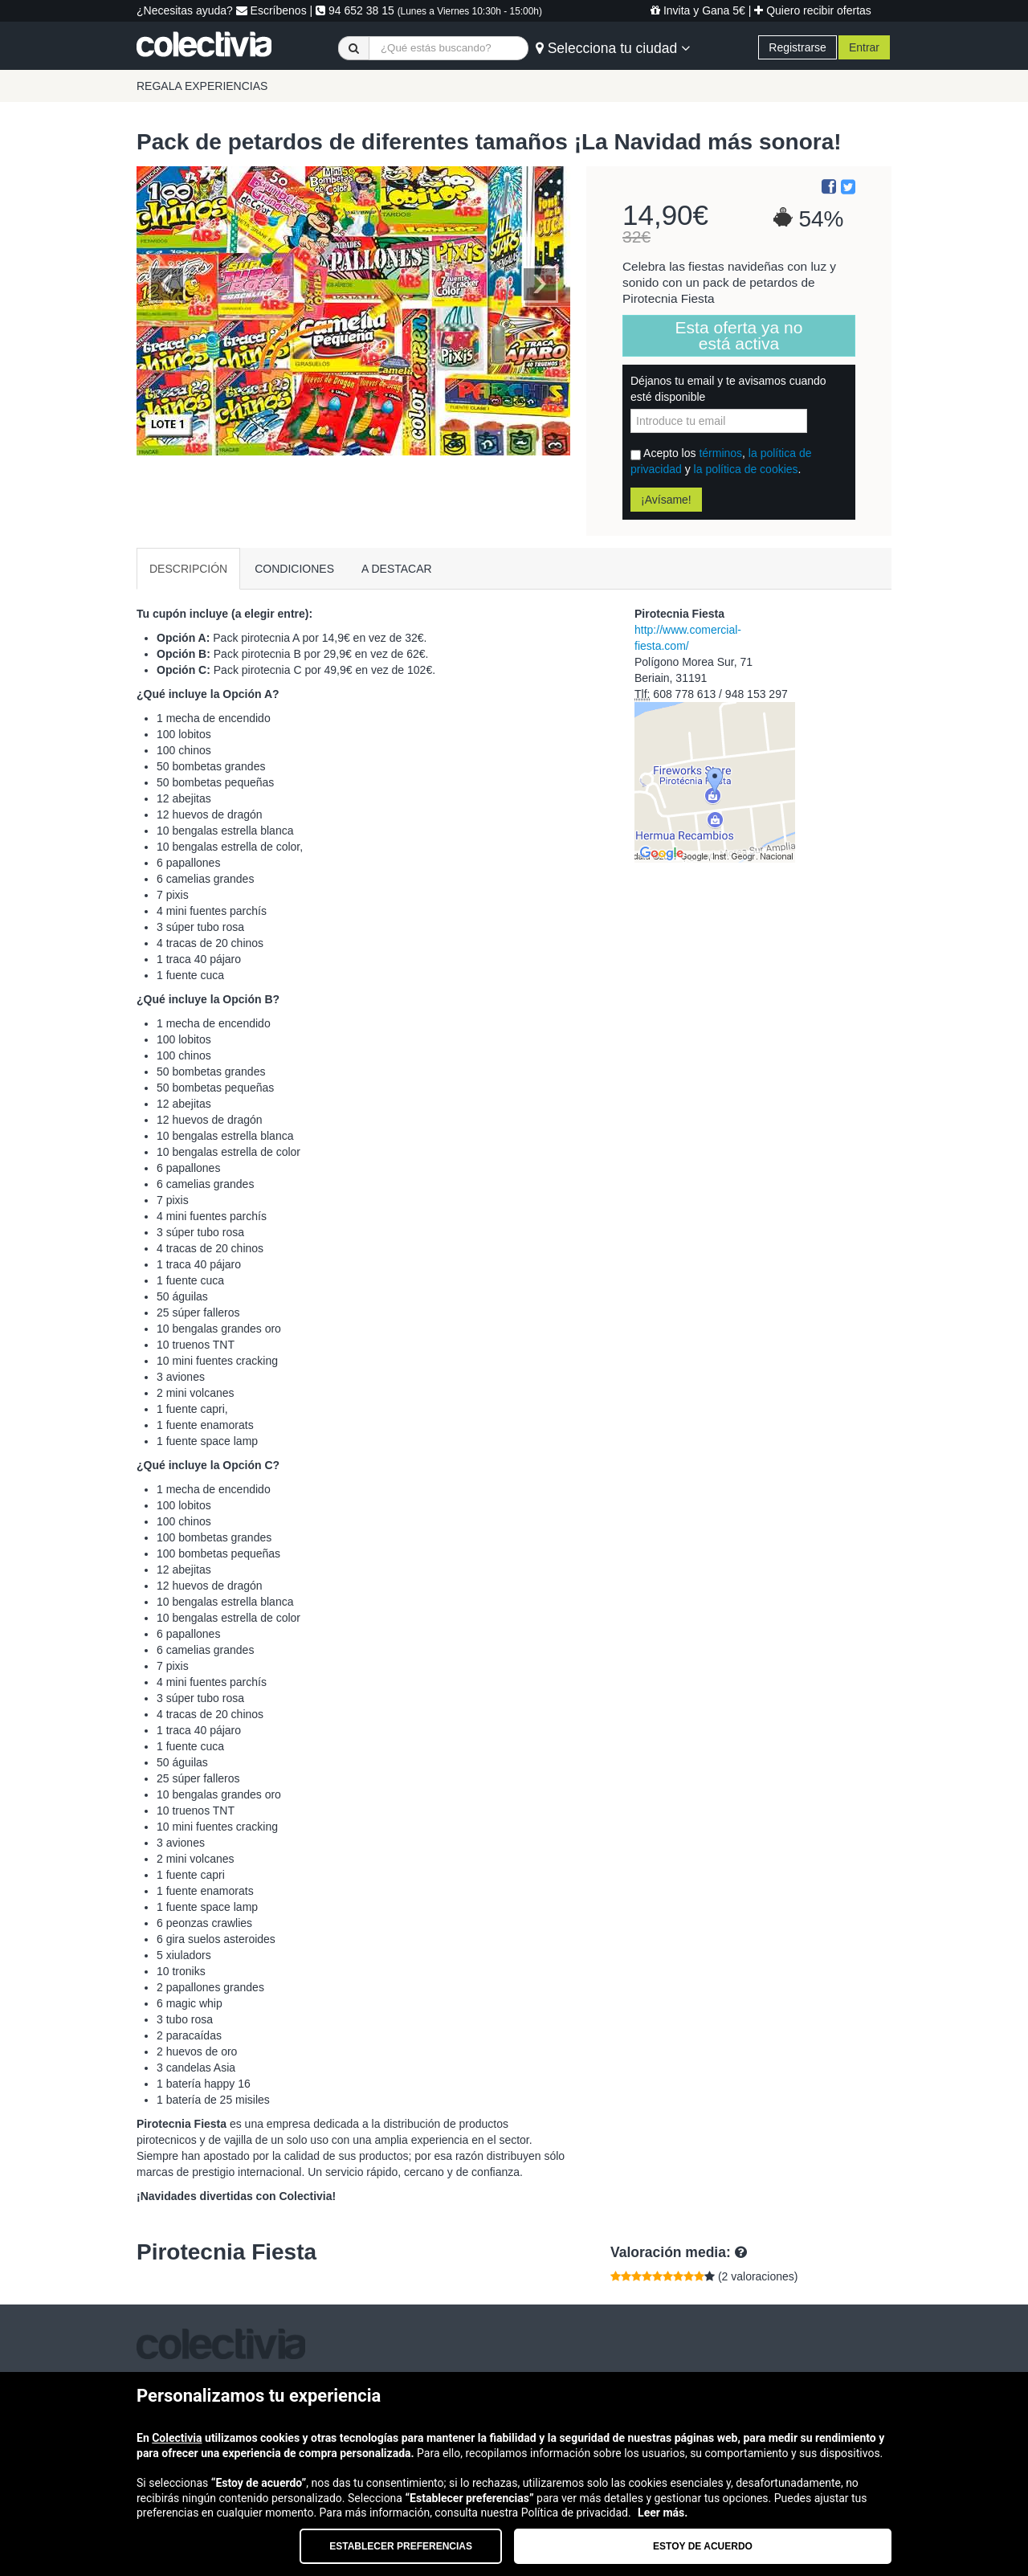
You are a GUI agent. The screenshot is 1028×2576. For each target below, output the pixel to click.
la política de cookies (746, 469)
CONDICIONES (294, 568)
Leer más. (662, 2512)
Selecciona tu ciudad (613, 48)
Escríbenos (271, 10)
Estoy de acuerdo (703, 2546)
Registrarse (797, 47)
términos (720, 453)
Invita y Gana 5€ (698, 10)
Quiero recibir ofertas (812, 10)
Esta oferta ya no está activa (739, 335)
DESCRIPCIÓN (188, 568)
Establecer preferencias (400, 2546)
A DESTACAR (396, 568)
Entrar (864, 47)
